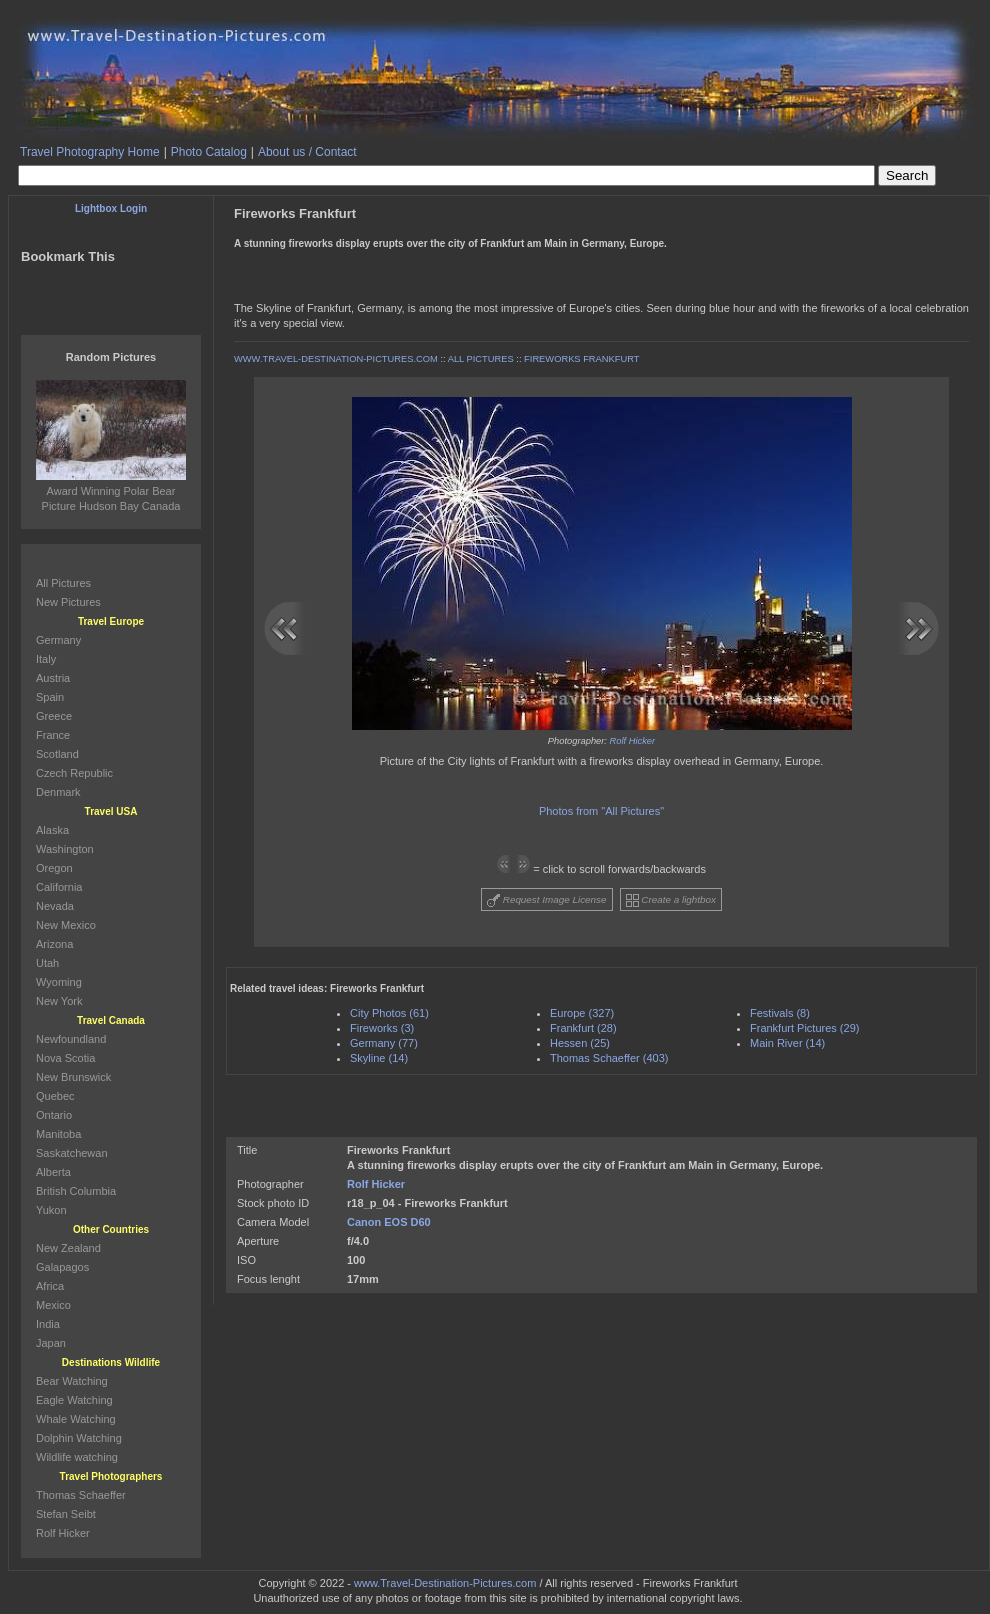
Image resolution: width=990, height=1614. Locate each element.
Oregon (54, 868)
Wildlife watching (77, 1457)
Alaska (52, 830)
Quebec (55, 1096)
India (48, 1324)
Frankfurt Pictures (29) (804, 1028)
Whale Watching (76, 1419)
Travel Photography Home (90, 152)
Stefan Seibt (66, 1514)
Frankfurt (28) (583, 1028)
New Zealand (68, 1248)
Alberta (53, 1172)
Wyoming (59, 982)
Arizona (54, 944)
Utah (47, 963)
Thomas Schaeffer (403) (609, 1058)
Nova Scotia (65, 1058)
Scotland (57, 754)
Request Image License (547, 900)
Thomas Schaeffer (81, 1495)
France (53, 735)
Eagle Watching (74, 1400)
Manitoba (58, 1134)
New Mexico (66, 925)
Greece (54, 716)
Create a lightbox (671, 900)
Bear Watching (72, 1381)
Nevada (55, 906)
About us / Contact (307, 152)
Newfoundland (71, 1039)
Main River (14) (787, 1043)
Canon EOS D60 (389, 1222)
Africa (50, 1286)
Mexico (53, 1305)
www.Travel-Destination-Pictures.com (445, 1583)
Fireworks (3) (382, 1028)
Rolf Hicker (633, 741)
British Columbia (76, 1191)
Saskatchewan (72, 1153)
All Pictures (63, 583)
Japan (51, 1343)
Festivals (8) (780, 1013)
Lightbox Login (111, 208)
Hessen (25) (580, 1043)
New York (59, 1001)
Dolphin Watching (79, 1438)
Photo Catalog (209, 152)
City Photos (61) (389, 1013)
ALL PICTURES (481, 359)
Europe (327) (582, 1013)
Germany (58, 640)
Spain (50, 697)
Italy (46, 659)
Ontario (54, 1115)
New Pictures (68, 602)
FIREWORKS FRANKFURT (581, 359)
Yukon (51, 1210)
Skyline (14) (379, 1058)
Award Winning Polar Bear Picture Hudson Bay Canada (111, 491)
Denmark (58, 792)
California (59, 887)
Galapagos (62, 1267)
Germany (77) (384, 1043)
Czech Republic (74, 773)
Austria (53, 678)
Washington (65, 849)
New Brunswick (73, 1077)
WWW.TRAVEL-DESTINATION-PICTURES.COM (336, 359)
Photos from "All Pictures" (601, 811)
